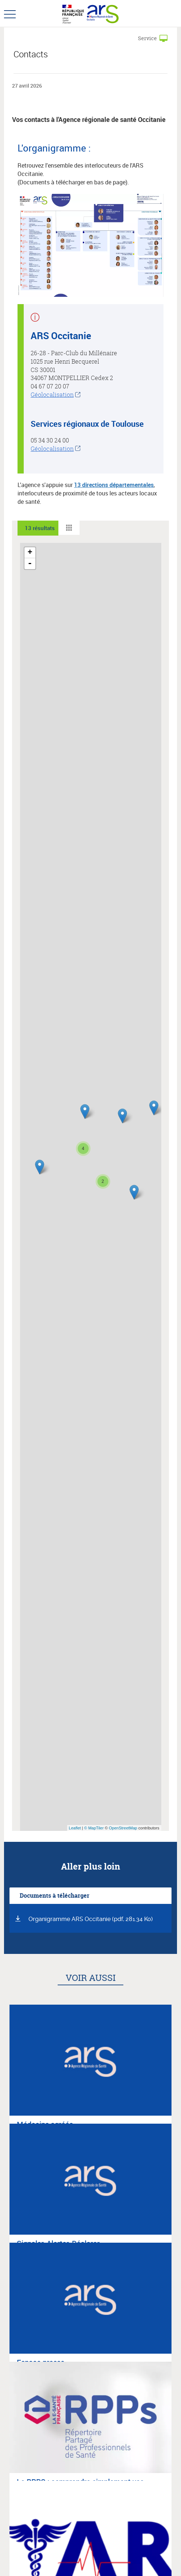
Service (147, 38)
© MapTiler (94, 1828)
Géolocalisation (52, 395)
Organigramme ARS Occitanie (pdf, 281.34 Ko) (90, 1919)
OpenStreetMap (123, 1828)
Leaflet (75, 1828)
